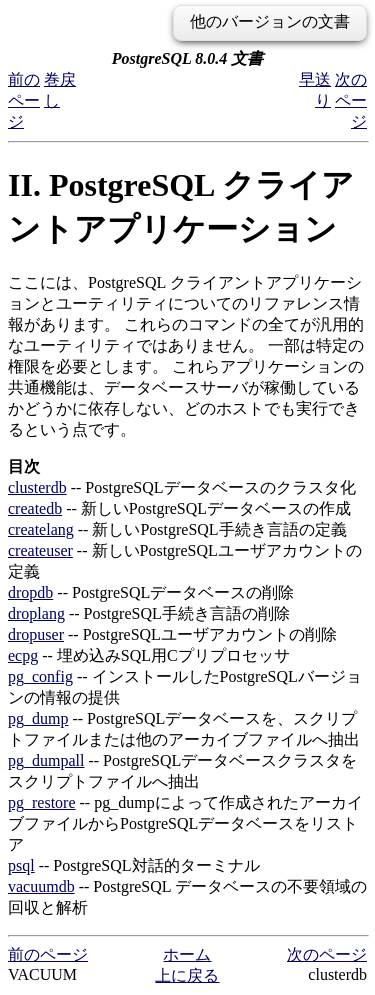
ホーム (187, 954)
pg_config (40, 676)
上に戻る (187, 975)
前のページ (24, 100)
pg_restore (42, 802)
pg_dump (38, 718)
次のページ (351, 100)
